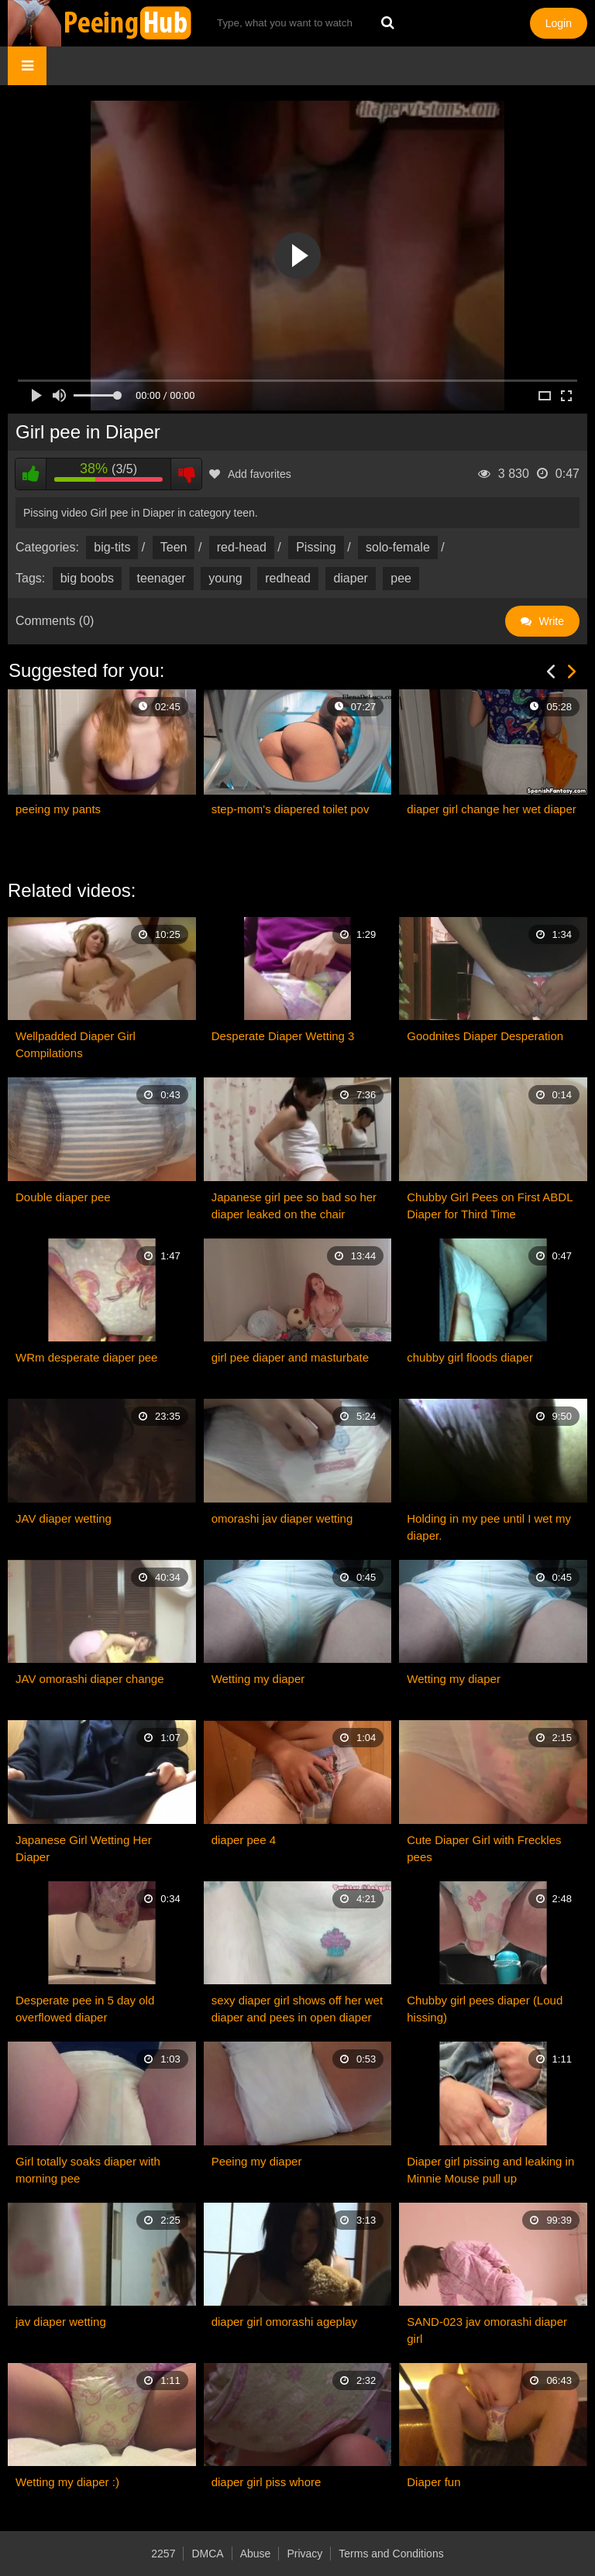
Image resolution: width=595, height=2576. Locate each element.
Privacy (304, 2553)
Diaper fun (433, 2481)
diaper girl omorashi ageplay (284, 2321)
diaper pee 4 (244, 1839)
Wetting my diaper (258, 1678)
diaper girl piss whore (267, 2481)
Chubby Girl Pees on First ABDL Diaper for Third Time (490, 1205)
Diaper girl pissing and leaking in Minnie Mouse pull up (490, 2170)
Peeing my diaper (257, 2161)
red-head (242, 547)
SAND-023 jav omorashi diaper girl (487, 2330)
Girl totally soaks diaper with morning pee (87, 2170)
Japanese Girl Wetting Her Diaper (83, 1848)
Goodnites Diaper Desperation (485, 1035)
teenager (161, 578)
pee (400, 578)
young (225, 578)
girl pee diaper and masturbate (290, 1357)
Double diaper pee (63, 1197)
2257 (163, 2553)
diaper (350, 578)
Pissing (316, 547)
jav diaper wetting (60, 2321)
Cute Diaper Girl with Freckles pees (484, 1848)
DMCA (207, 2553)
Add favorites (250, 474)
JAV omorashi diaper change (89, 1678)
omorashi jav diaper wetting (282, 1518)
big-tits (112, 547)
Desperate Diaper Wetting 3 (283, 1035)
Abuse (255, 2553)
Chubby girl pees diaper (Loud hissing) (484, 2009)
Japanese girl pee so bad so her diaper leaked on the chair (294, 1205)
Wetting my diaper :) (67, 2481)
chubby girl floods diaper (470, 1357)
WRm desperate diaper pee (86, 1357)
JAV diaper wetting (63, 1518)
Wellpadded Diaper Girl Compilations (75, 1044)
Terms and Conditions (391, 2553)
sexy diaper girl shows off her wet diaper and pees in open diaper (297, 2009)
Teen (173, 547)
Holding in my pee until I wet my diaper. (489, 1527)
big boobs (87, 578)
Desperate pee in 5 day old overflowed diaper (84, 2009)
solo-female (398, 547)
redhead (288, 578)
